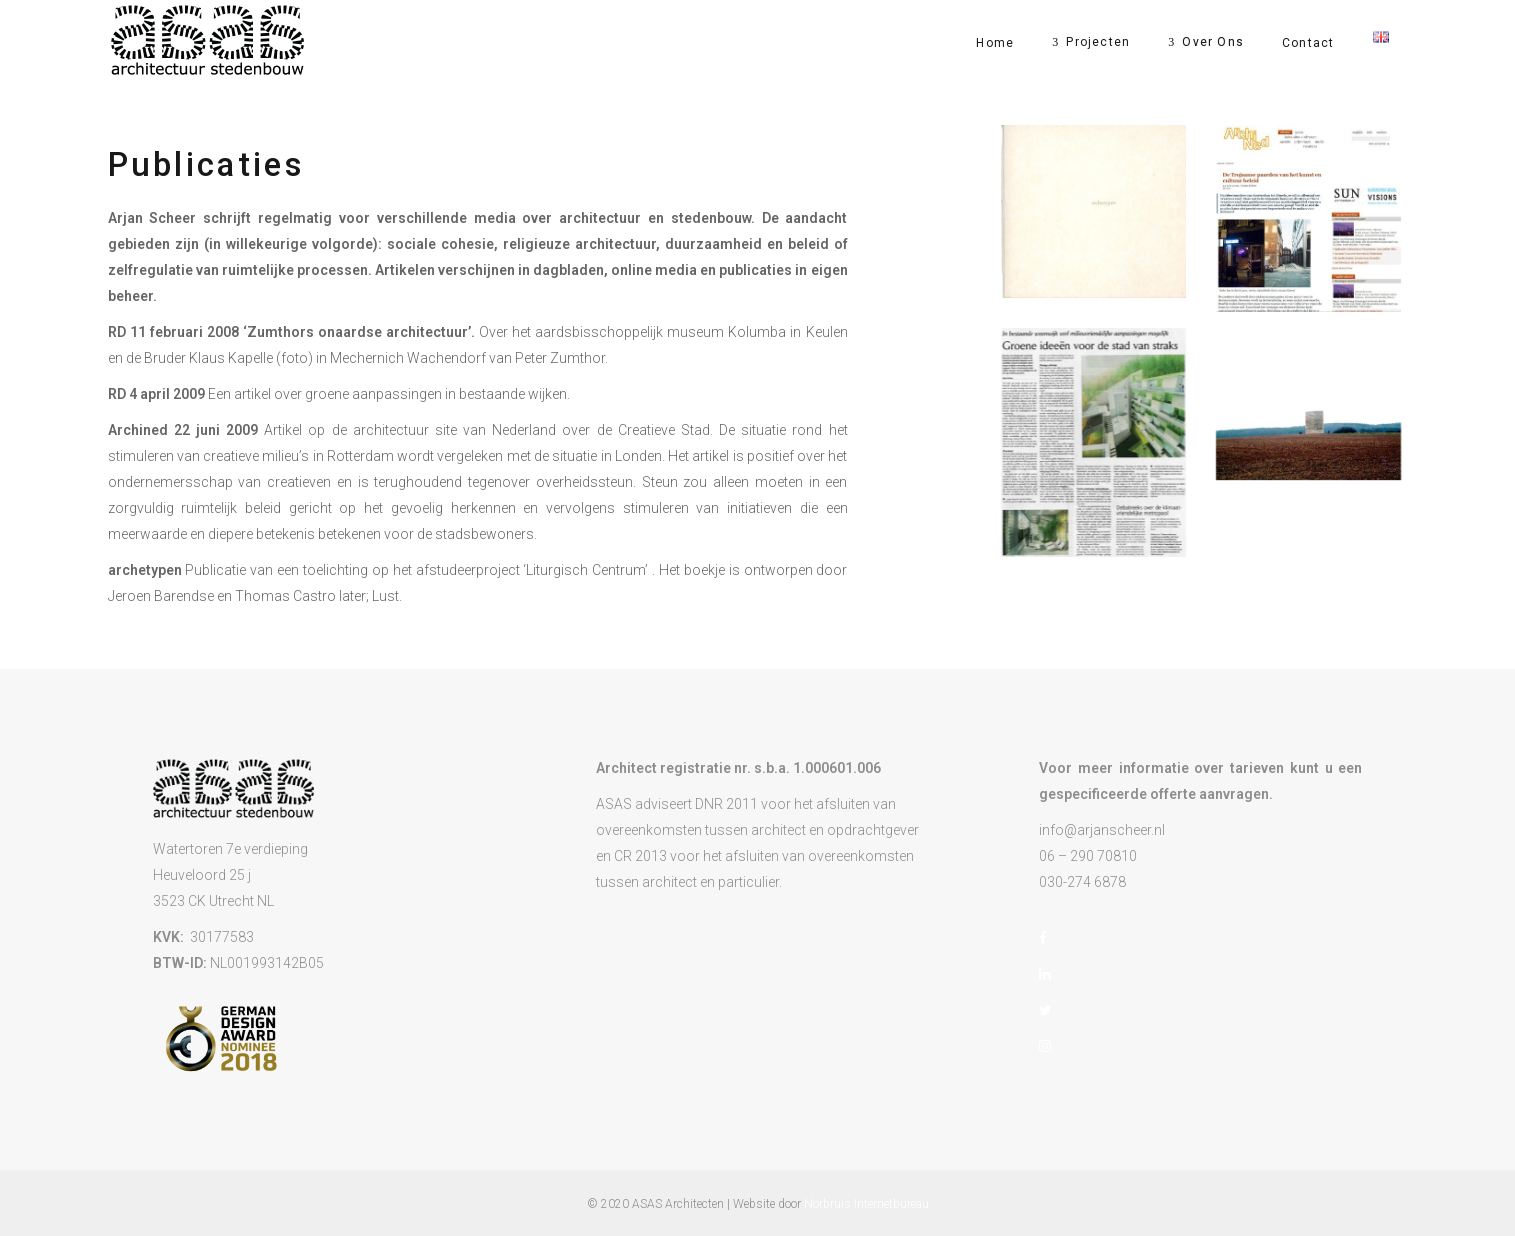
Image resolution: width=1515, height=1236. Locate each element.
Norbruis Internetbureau (866, 1204)
